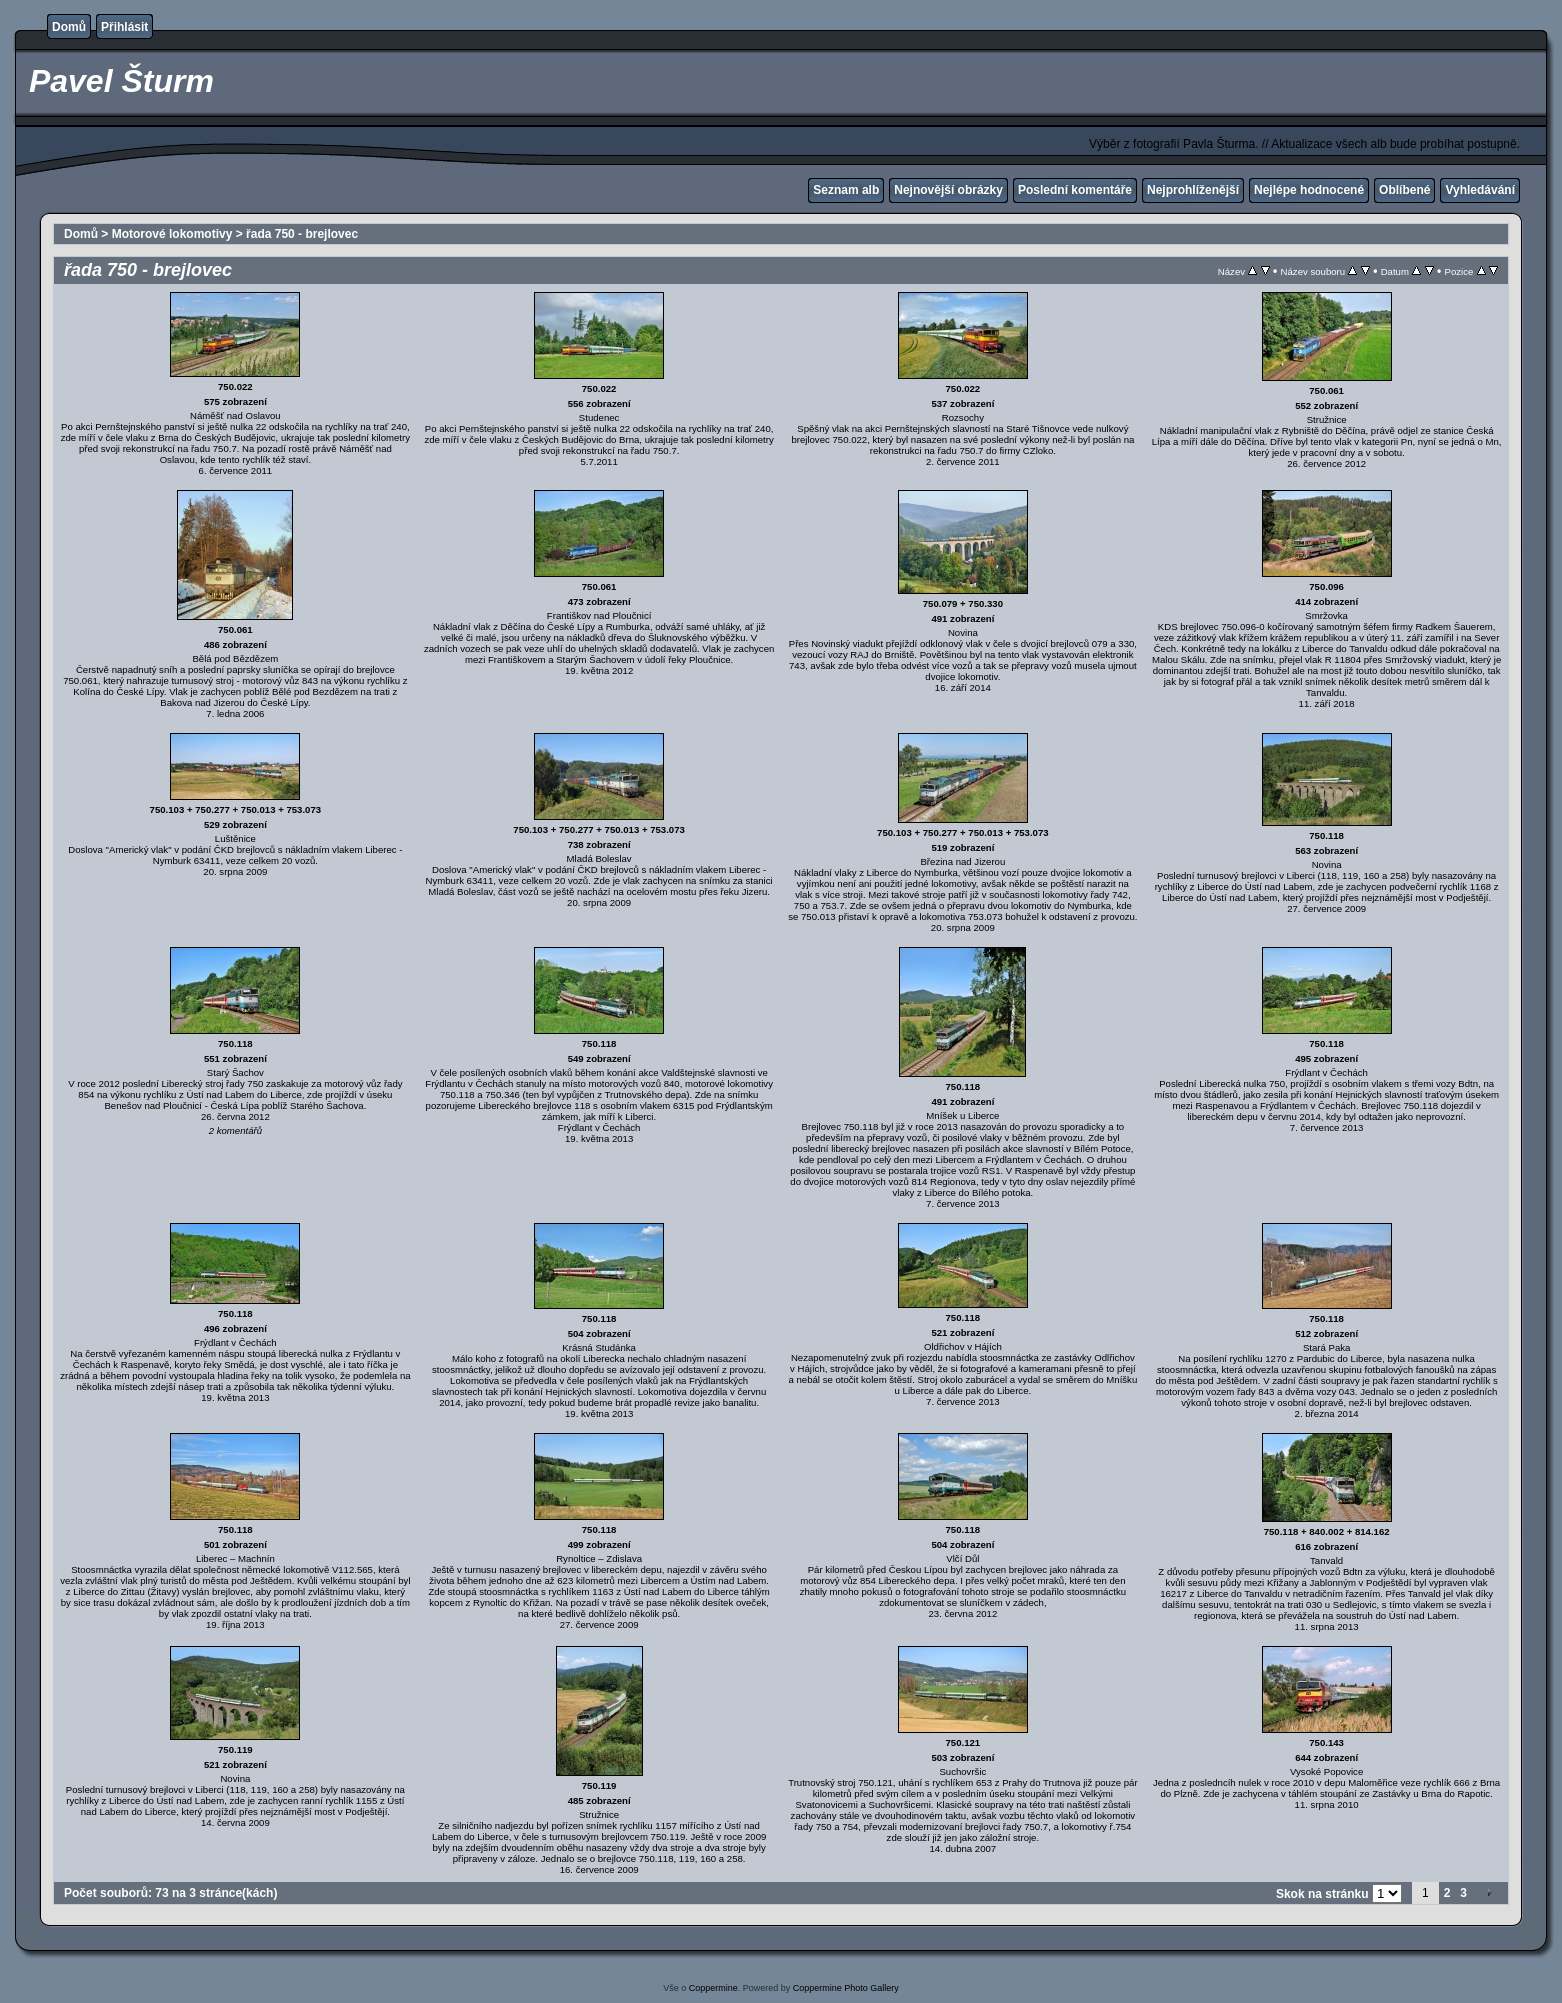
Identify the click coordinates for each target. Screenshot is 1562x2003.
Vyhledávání (1480, 190)
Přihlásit (124, 27)
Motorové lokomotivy (172, 234)
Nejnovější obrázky (948, 190)
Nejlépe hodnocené (1309, 190)
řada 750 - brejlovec (302, 234)
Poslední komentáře (1075, 190)
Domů (69, 27)
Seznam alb (846, 190)
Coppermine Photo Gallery (846, 1988)
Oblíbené (1404, 190)
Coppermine (713, 1988)
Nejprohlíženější (1193, 190)
